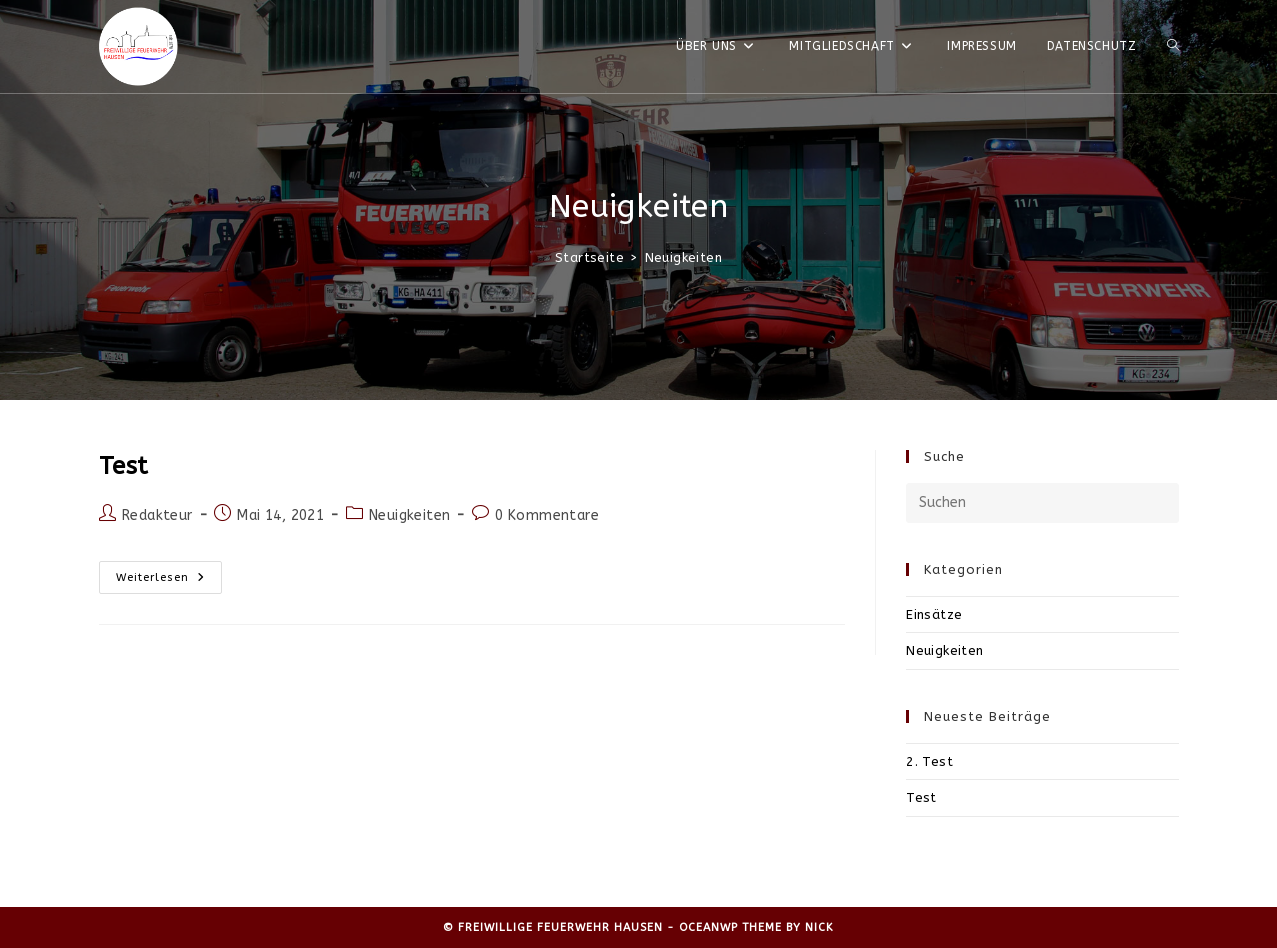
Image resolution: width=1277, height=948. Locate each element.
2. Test (929, 761)
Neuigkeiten (683, 257)
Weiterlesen (169, 577)
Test (124, 466)
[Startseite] (589, 257)
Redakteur (157, 515)
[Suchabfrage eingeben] (1042, 503)
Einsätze (934, 614)
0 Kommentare (547, 515)
